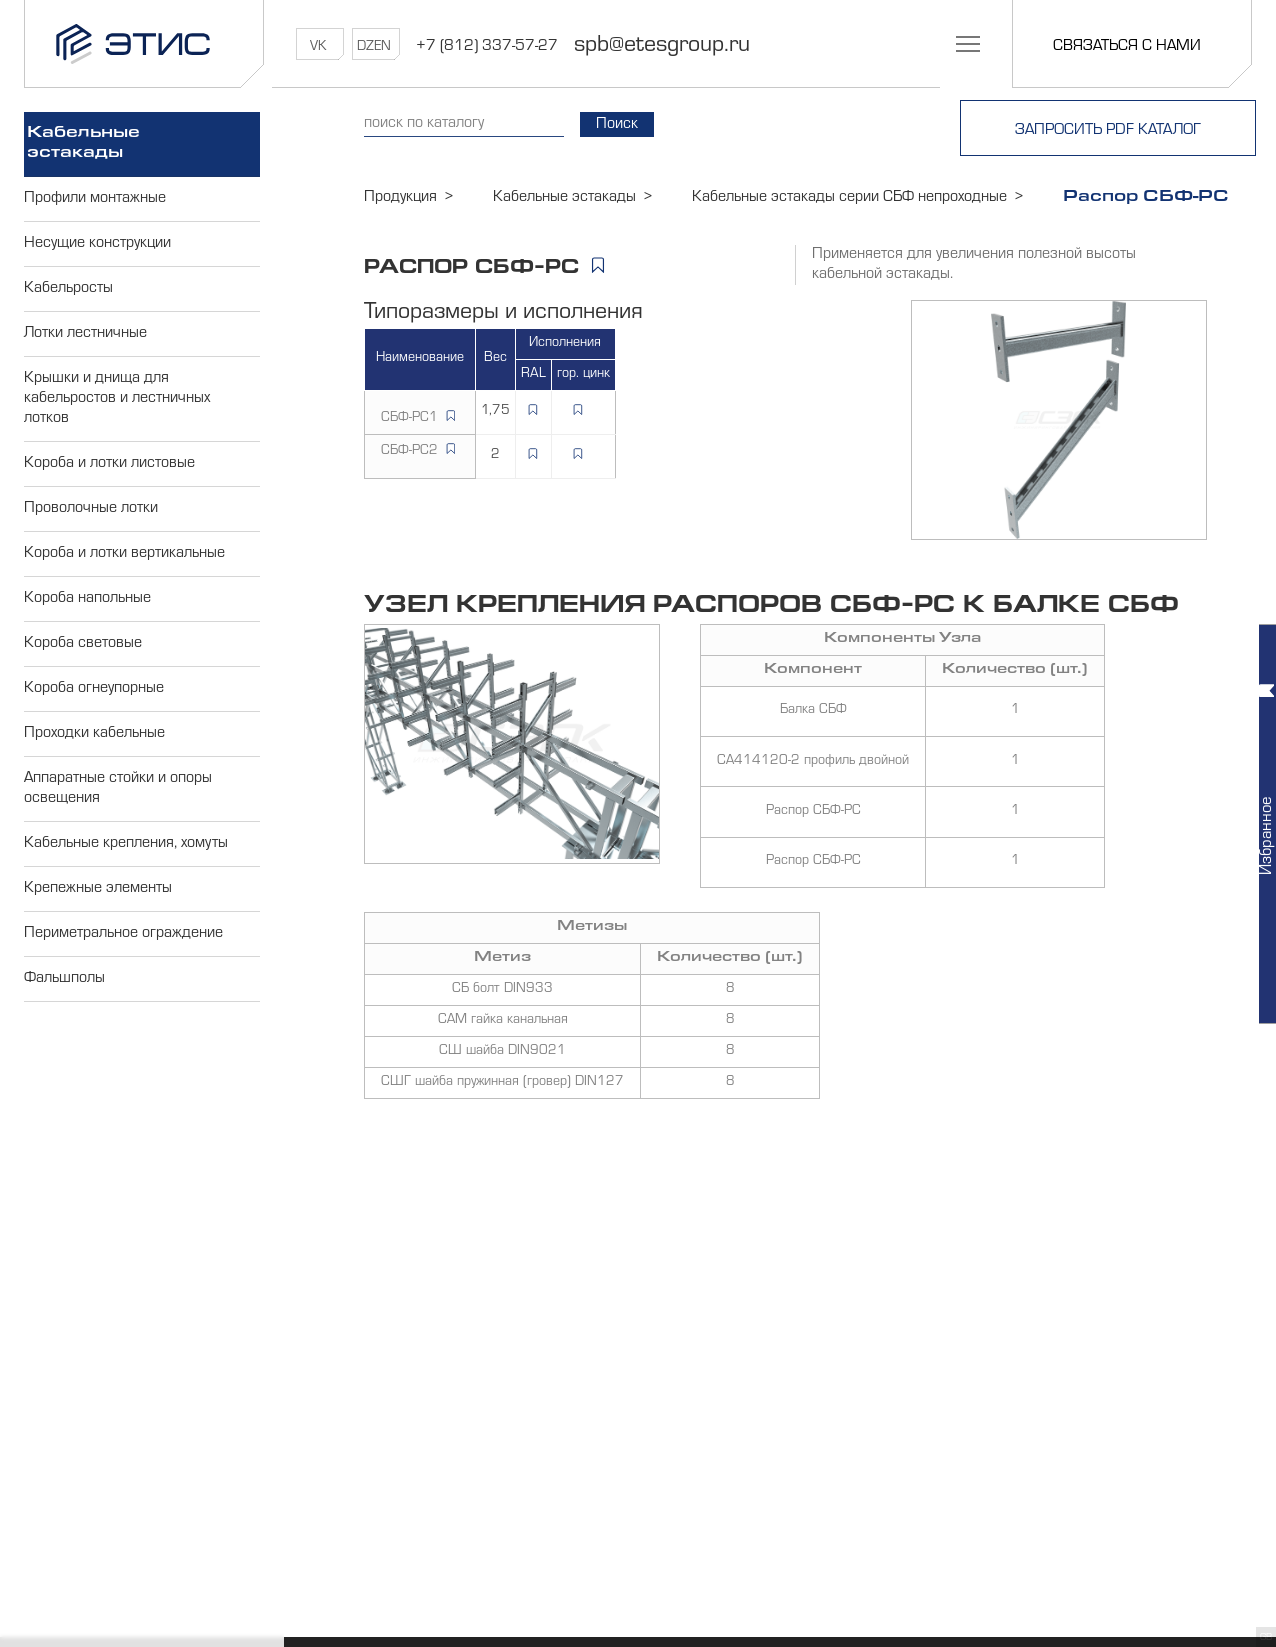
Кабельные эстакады (83, 144)
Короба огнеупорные (94, 689)
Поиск (617, 125)
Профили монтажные (95, 199)
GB (1266, 1638)
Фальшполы (64, 979)
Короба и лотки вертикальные (124, 554)
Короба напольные (87, 599)
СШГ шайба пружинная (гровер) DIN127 (502, 1083)
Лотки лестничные (85, 334)
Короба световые (83, 644)
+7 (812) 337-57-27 (487, 47)
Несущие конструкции (97, 244)
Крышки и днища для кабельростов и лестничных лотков (117, 399)
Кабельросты (68, 289)
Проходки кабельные (94, 734)
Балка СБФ (813, 711)
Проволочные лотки (91, 509)
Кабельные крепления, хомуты (126, 844)
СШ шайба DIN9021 (502, 1052)
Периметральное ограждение (123, 934)
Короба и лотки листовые (109, 464)
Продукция (400, 198)
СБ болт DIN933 (502, 990)
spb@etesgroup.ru (662, 47)
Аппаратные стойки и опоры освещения (118, 789)
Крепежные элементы (98, 889)
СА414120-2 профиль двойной (813, 762)
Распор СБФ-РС (813, 812)
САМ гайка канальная (503, 1021)
